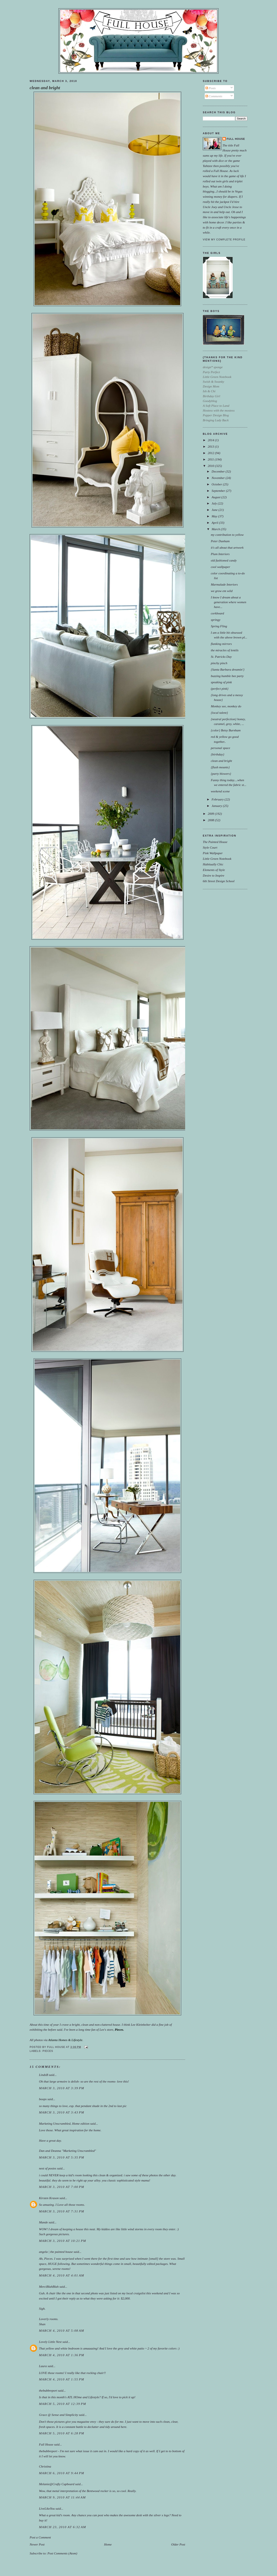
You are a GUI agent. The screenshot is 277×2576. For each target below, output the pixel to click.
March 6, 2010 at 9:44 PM (61, 2473)
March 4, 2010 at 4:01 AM (61, 2275)
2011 (211, 459)
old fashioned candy (224, 560)
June (214, 510)
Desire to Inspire (213, 875)
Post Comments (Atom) (62, 2553)
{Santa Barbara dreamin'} (227, 669)
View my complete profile (224, 239)
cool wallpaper (220, 567)
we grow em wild (222, 591)
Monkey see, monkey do (226, 706)
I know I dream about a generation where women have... (228, 602)
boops (43, 2099)
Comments (213, 96)
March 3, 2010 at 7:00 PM (61, 2187)
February (217, 799)
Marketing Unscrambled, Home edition (64, 2123)
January (217, 806)
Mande (43, 2222)
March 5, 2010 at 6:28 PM (61, 2433)
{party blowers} (221, 773)
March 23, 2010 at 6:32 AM (62, 2527)
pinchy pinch (219, 663)
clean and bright (45, 87)
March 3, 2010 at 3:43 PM (61, 2112)
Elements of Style (214, 870)
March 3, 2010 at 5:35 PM (61, 2157)
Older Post (178, 2544)
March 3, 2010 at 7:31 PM (61, 2211)
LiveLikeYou (47, 2508)
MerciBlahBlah (49, 2286)
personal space (220, 748)
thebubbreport (48, 2390)
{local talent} (219, 712)
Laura (43, 2366)
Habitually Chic (213, 864)
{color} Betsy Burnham (226, 730)
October (217, 484)
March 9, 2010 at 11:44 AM (62, 2497)
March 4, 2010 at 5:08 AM (61, 2330)
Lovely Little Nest (50, 2341)
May (214, 516)
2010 (211, 466)
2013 (211, 446)
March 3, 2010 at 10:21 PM (62, 2240)
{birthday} (217, 754)
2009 (211, 813)
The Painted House (215, 842)
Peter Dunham (220, 541)
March (216, 529)
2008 (211, 820)
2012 (211, 453)
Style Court (210, 847)
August (216, 497)
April (215, 522)
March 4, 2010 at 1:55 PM (61, 2379)
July (214, 503)
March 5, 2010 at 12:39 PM (62, 2403)
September (218, 490)
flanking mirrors (221, 644)
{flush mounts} (220, 767)
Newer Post (37, 2544)
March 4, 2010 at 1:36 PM (61, 2355)
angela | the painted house (56, 2251)
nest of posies (47, 2168)
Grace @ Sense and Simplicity (58, 2414)
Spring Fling (219, 626)
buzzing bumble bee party (227, 676)
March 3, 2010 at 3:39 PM (61, 2088)
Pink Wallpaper (213, 853)
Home (108, 2544)
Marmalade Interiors (224, 584)
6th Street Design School (218, 881)
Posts (210, 88)
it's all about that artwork (227, 547)
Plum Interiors (220, 554)
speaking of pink (221, 682)
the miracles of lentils (225, 650)
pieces (48, 2051)
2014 (211, 440)
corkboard (217, 613)
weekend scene (220, 791)
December (218, 471)
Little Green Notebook (217, 858)
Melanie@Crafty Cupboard (56, 2484)
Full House (46, 2444)
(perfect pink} (219, 688)
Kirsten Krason (49, 2198)
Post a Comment (40, 2537)
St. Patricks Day (221, 656)
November (218, 478)
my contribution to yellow (227, 534)
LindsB (43, 2075)
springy (215, 619)
